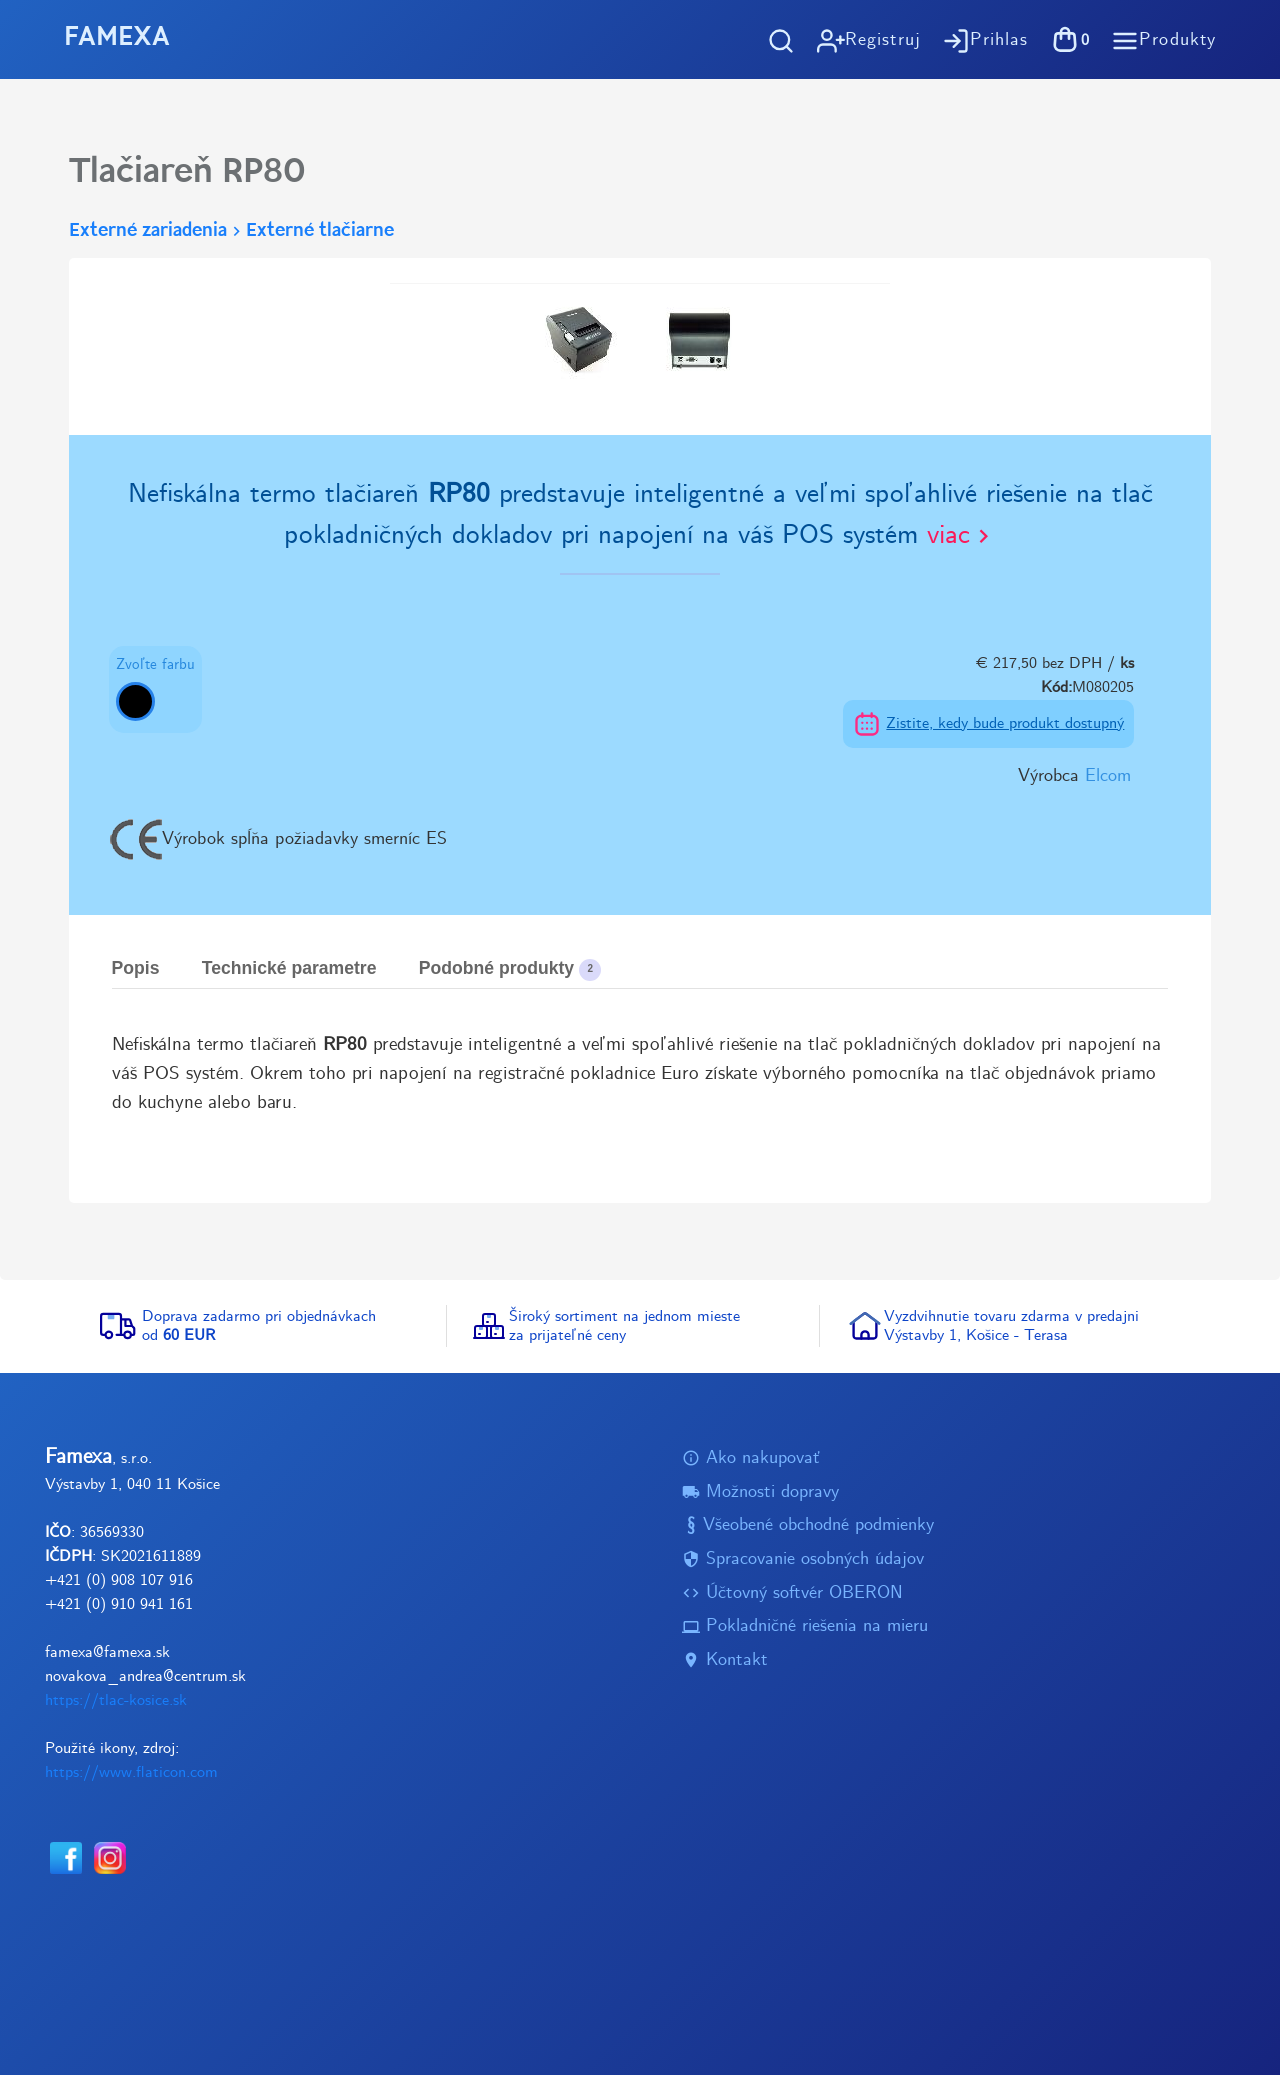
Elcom (1108, 776)
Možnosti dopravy (760, 1492)
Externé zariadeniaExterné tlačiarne (231, 231)
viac (962, 535)
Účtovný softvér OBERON (792, 1593)
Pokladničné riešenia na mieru (805, 1626)
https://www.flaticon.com (131, 1772)
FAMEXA (117, 38)
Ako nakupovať (751, 1458)
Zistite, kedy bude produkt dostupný (1005, 723)
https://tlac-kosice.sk (116, 1700)
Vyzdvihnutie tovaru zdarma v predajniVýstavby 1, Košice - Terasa (1011, 1326)
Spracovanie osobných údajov (803, 1559)
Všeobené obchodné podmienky (808, 1525)
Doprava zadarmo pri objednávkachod (259, 1326)
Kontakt (725, 1660)
